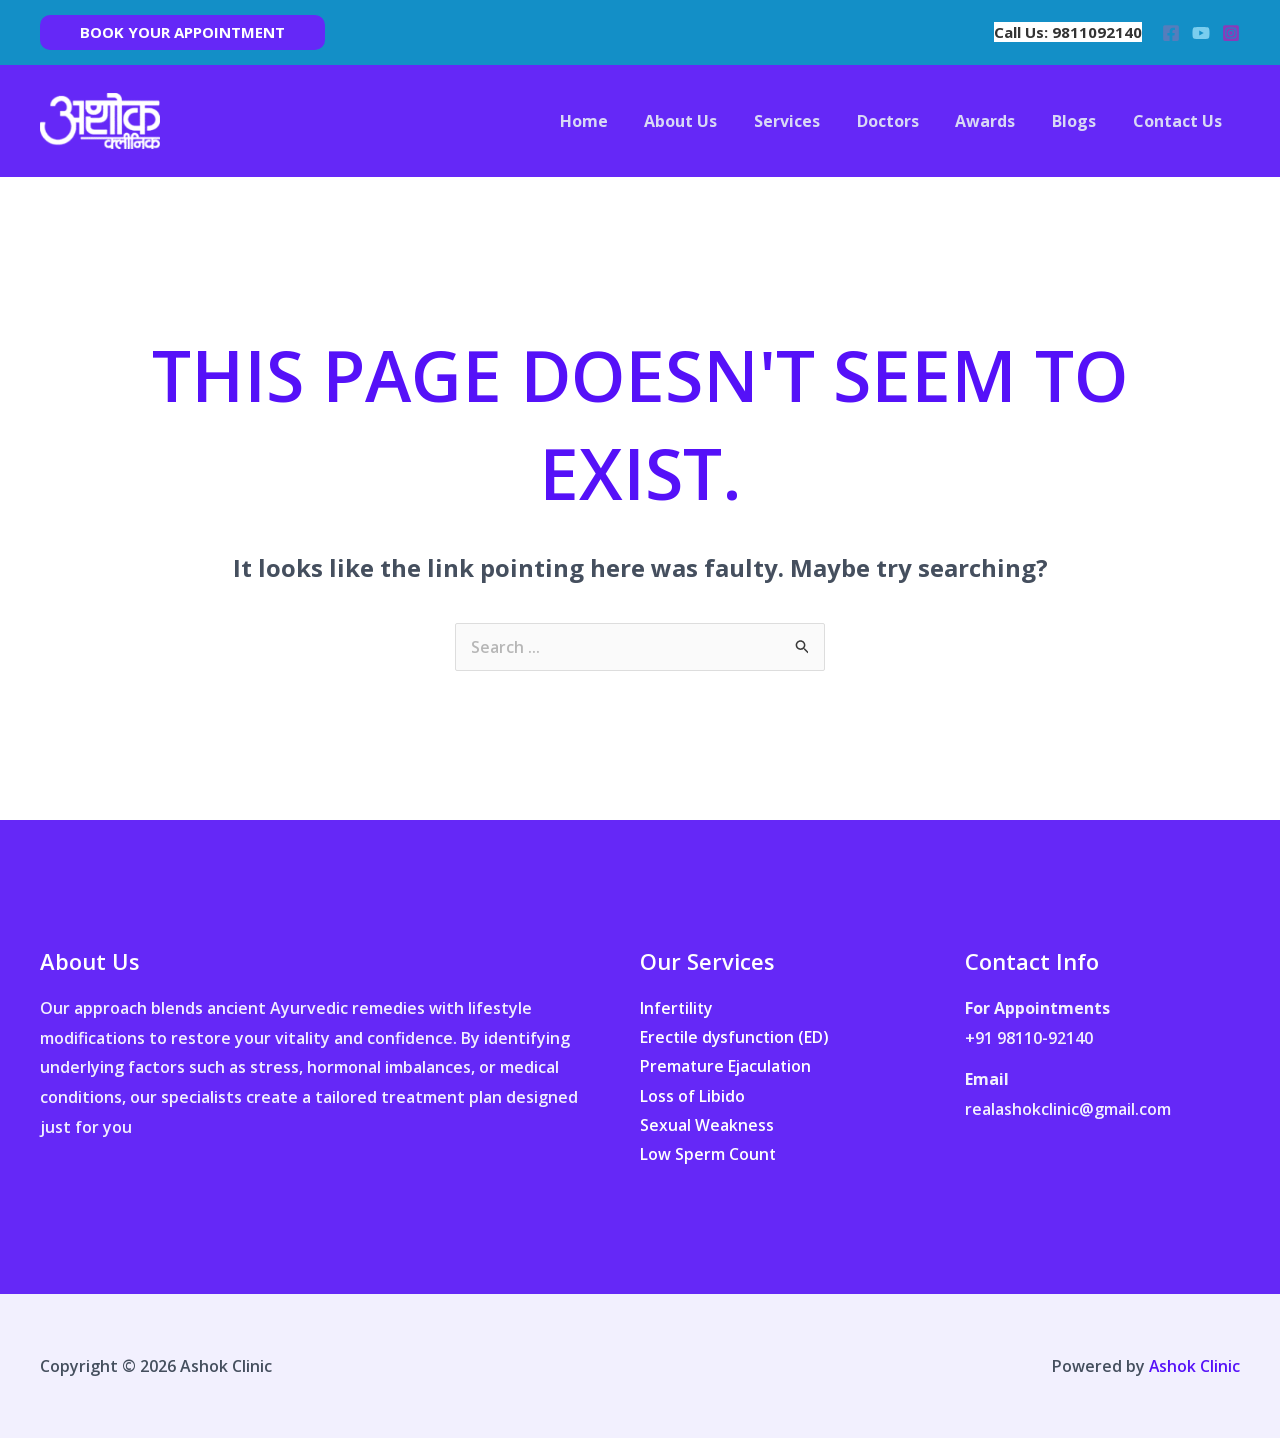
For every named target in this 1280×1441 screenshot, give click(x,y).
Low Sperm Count (708, 1156)
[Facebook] (1171, 33)
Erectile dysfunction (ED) (736, 1038)
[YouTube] (1201, 33)
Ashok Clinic (1194, 1368)
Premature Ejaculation (727, 1067)
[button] (182, 32)
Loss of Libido (692, 1097)
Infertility (677, 1008)
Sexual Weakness (707, 1127)
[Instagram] (1231, 33)
